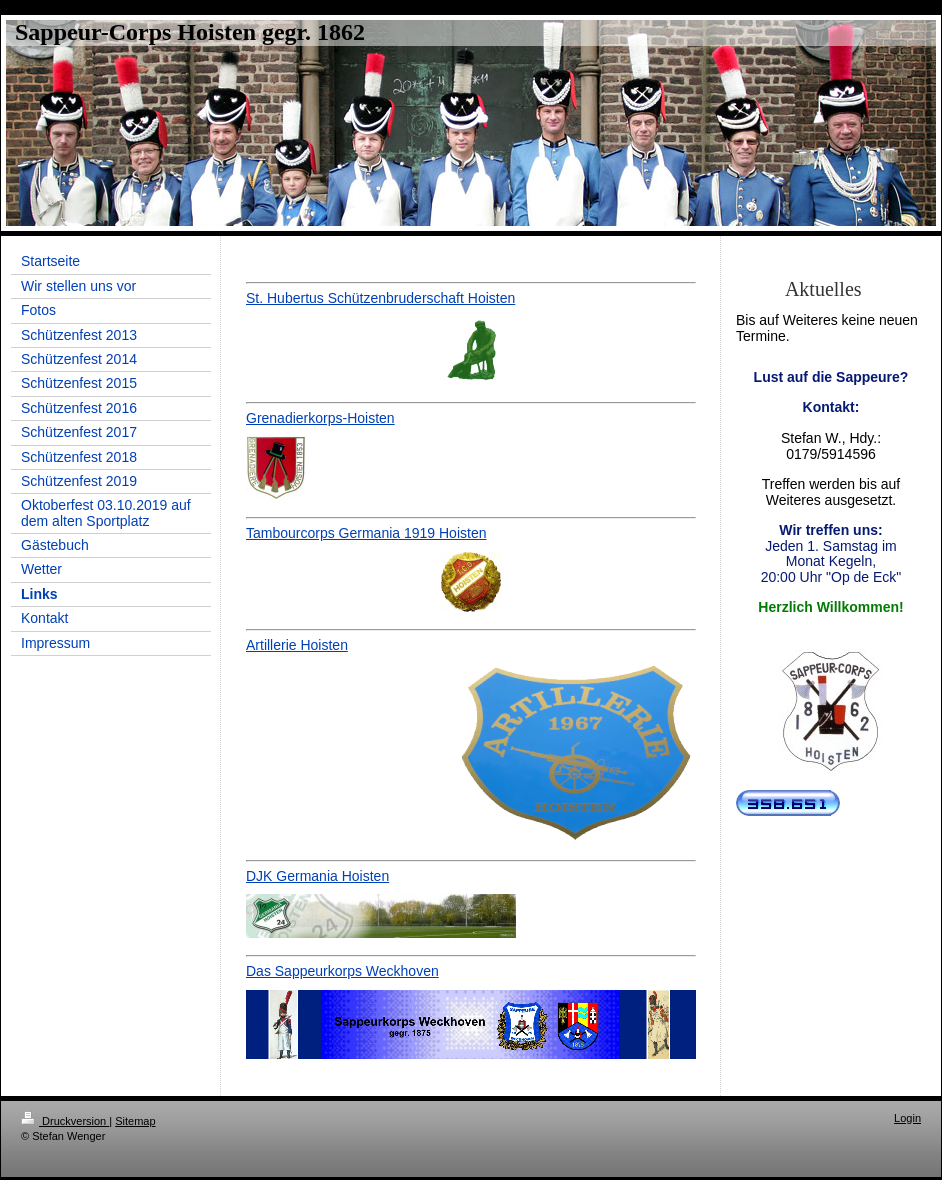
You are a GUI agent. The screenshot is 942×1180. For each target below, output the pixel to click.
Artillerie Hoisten (297, 645)
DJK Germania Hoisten (317, 876)
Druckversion (65, 1121)
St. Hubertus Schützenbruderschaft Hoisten (380, 298)
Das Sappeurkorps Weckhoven (342, 971)
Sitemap (135, 1121)
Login (907, 1118)
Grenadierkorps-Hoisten (320, 418)
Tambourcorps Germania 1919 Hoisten (366, 533)
